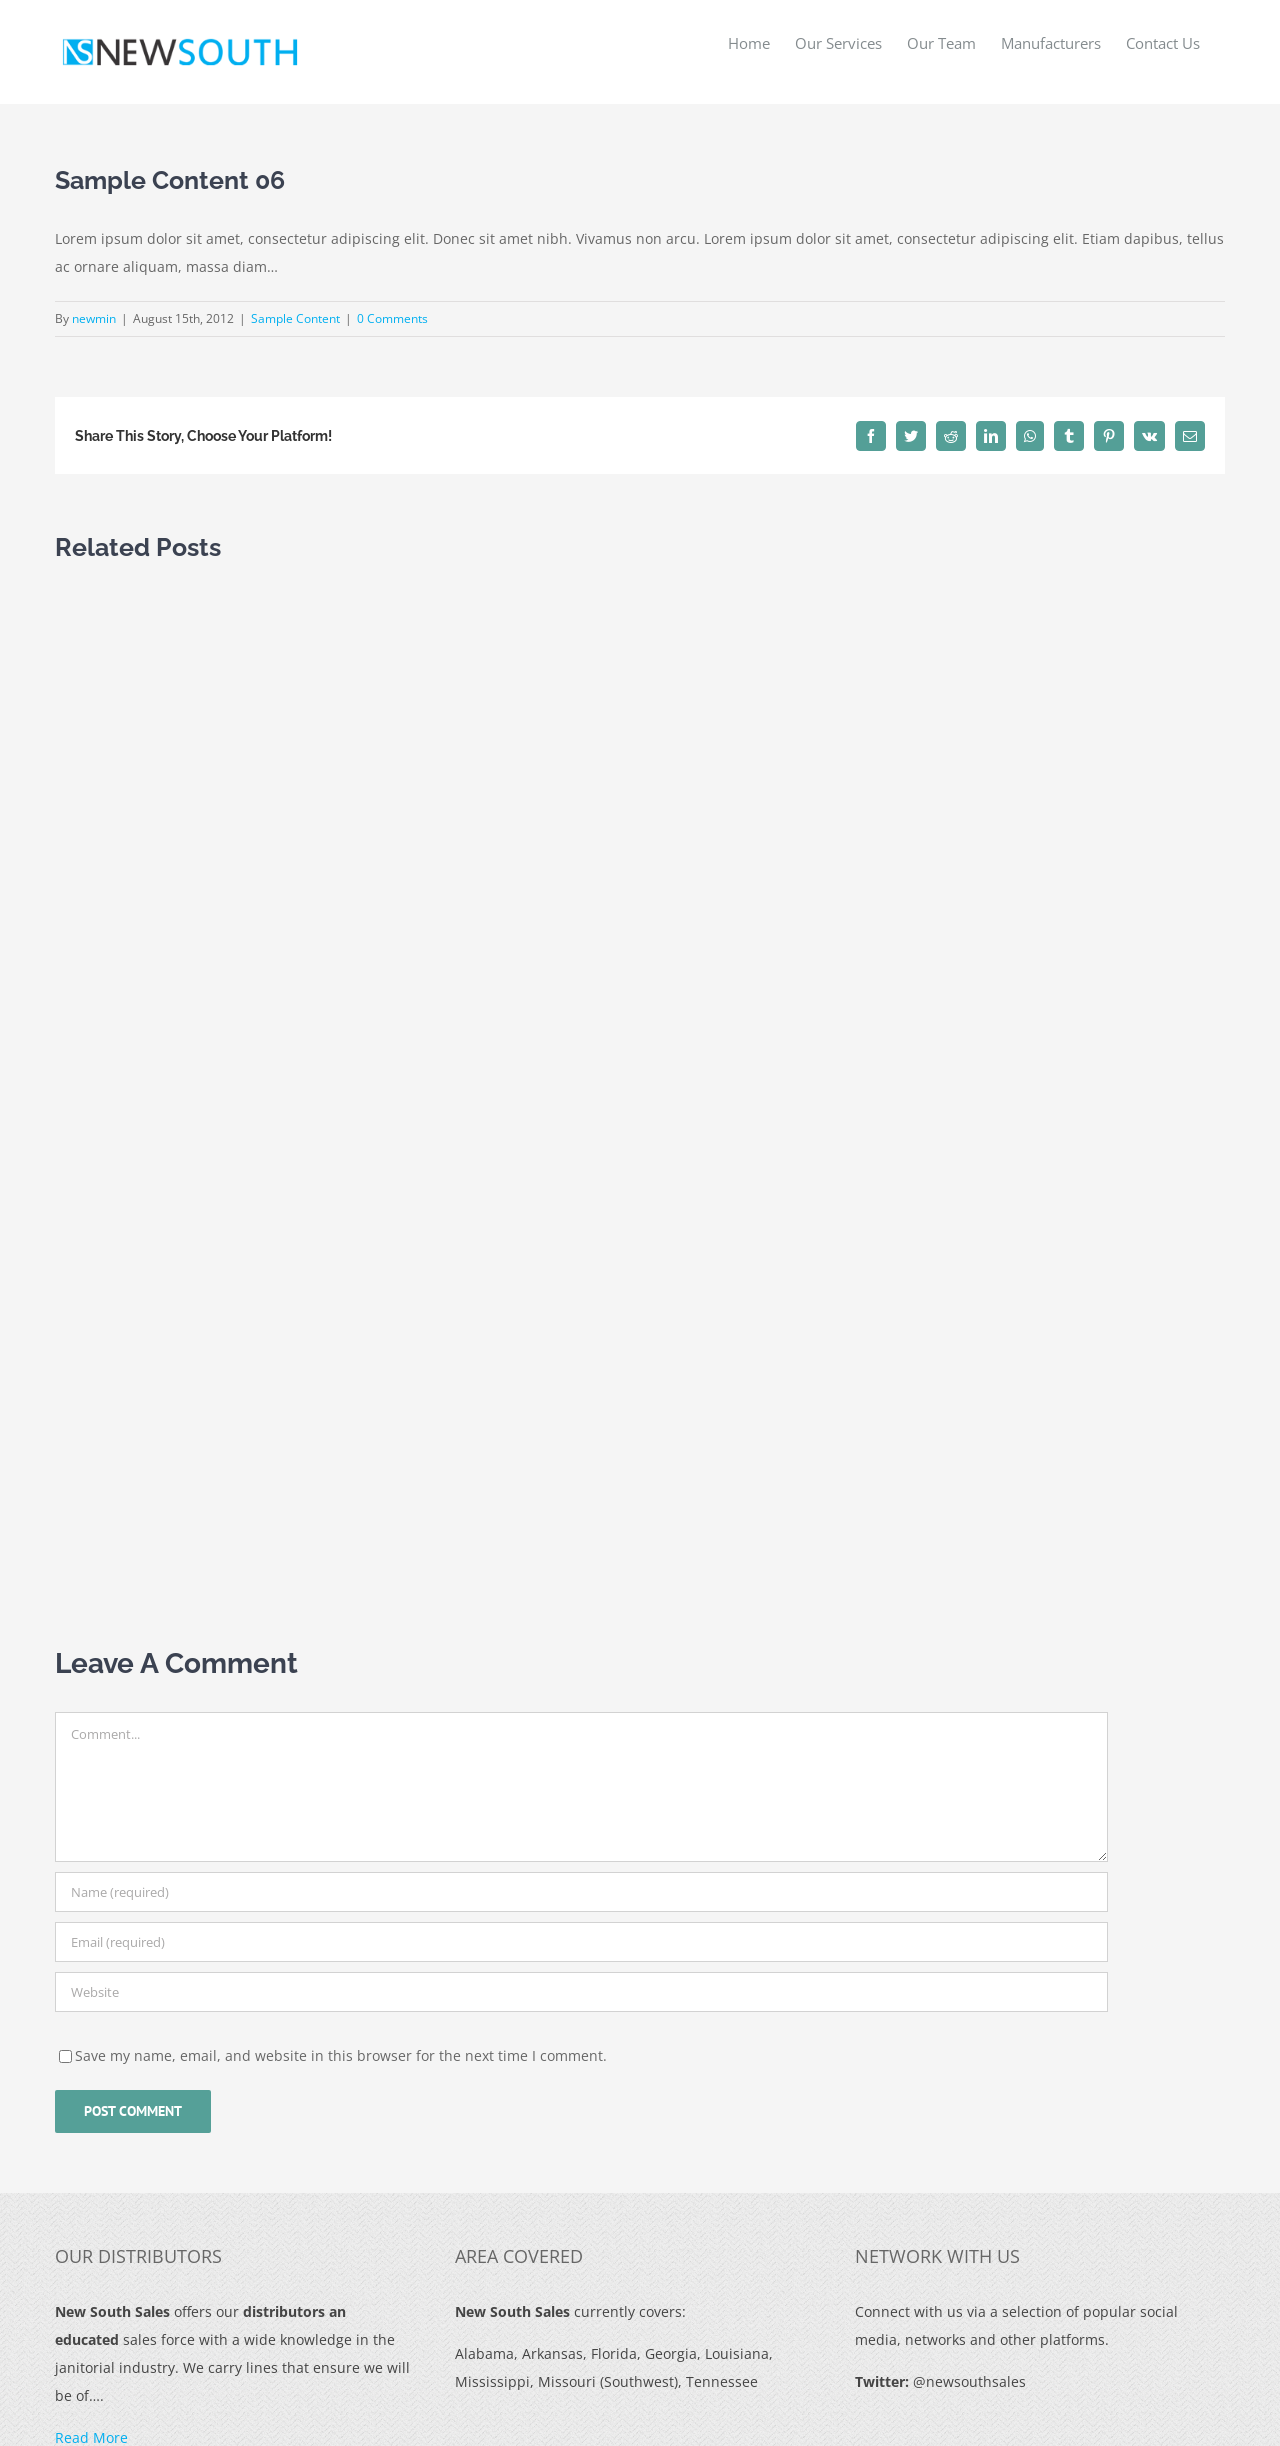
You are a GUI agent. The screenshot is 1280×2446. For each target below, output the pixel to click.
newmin (94, 318)
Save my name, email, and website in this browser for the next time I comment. (341, 2055)
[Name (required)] (581, 1892)
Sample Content (295, 318)
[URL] (581, 1992)
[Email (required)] (581, 1942)
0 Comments (392, 318)
